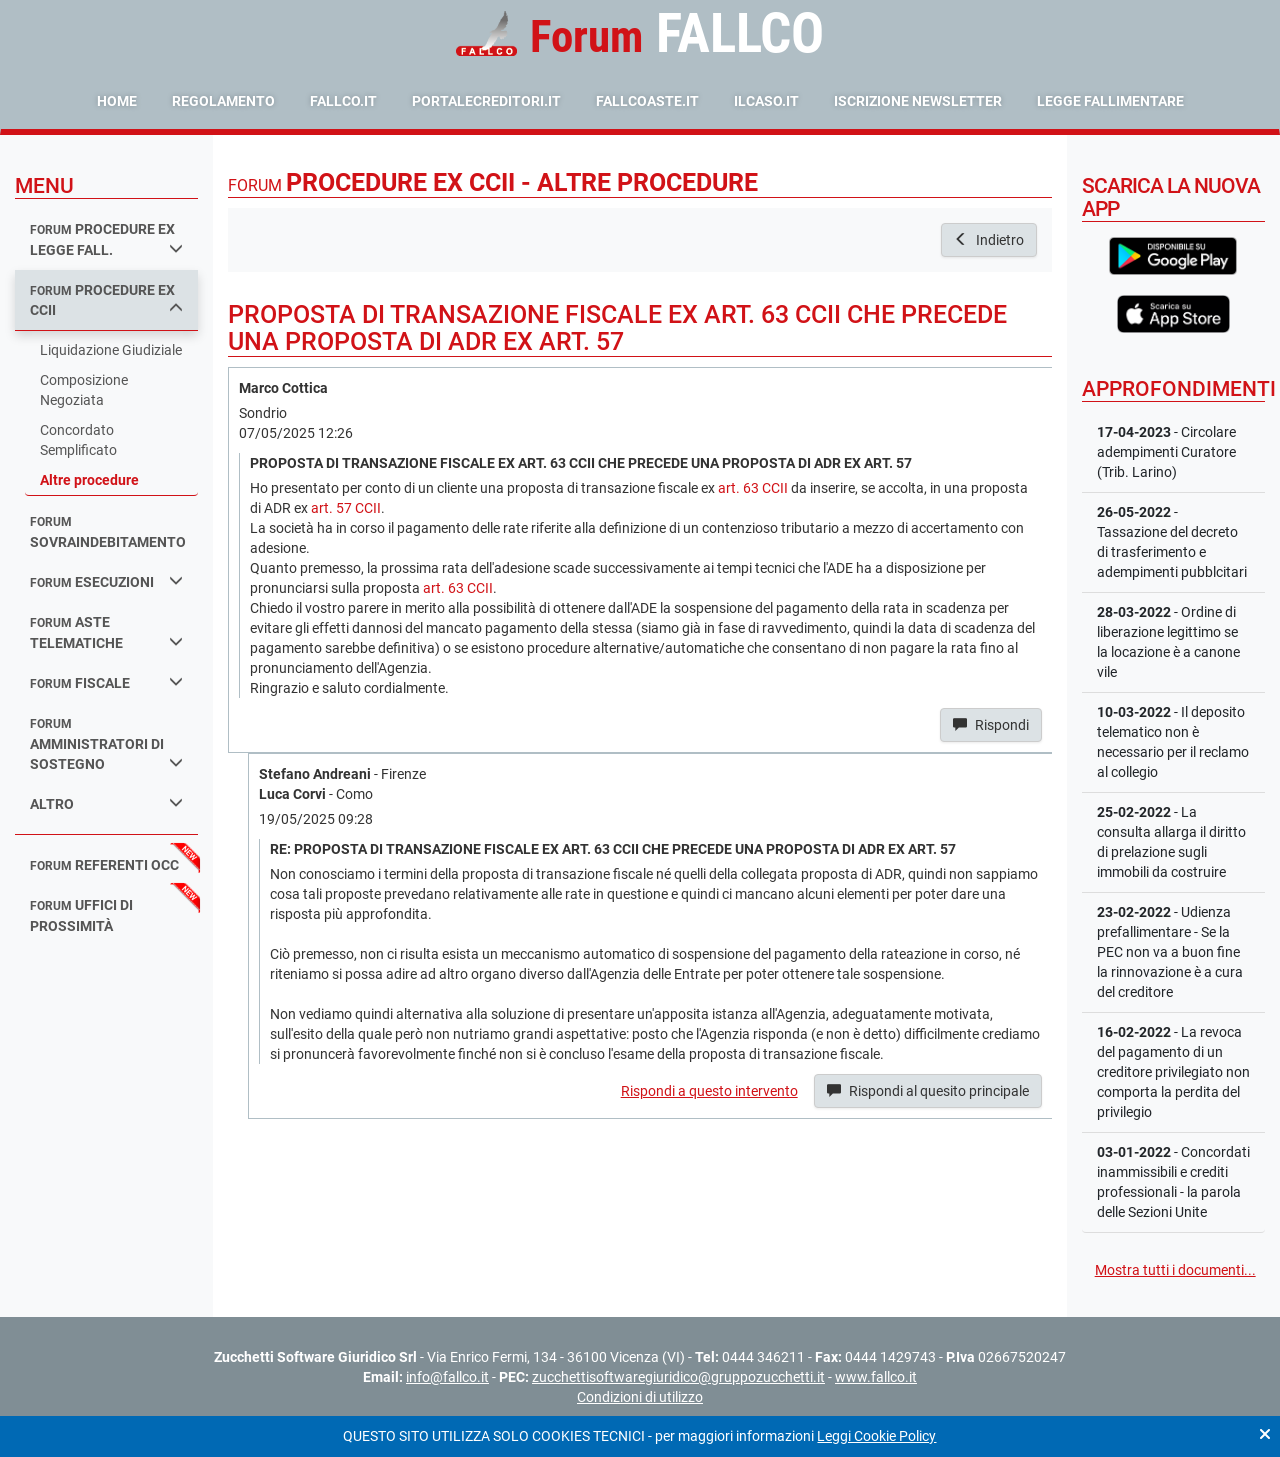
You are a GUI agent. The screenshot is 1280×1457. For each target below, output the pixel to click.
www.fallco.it (876, 1377)
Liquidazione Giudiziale (111, 350)
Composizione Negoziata (84, 390)
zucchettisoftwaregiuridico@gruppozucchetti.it (678, 1377)
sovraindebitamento (108, 532)
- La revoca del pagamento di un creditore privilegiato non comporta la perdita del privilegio (1173, 1072)
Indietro (989, 240)
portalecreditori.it (486, 101)
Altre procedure (89, 480)
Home (117, 101)
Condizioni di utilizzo (640, 1397)
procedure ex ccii (106, 300)
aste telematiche (106, 632)
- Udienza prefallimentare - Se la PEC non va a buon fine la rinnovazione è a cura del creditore (1170, 952)
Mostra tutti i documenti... (1175, 1270)
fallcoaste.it (647, 101)
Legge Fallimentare (1110, 101)
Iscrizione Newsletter (918, 101)
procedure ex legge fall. (106, 239)
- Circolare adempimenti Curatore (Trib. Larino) (1166, 452)
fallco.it (343, 101)
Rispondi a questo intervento (709, 1091)
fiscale (106, 682)
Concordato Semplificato (78, 440)
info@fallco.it (447, 1377)
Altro (106, 803)
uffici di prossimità (81, 915)
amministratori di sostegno (106, 744)
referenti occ (104, 865)
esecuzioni (106, 581)
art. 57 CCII (346, 508)
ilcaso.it (766, 101)
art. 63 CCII (753, 488)
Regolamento (223, 101)
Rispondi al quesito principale (928, 1091)
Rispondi (991, 725)
